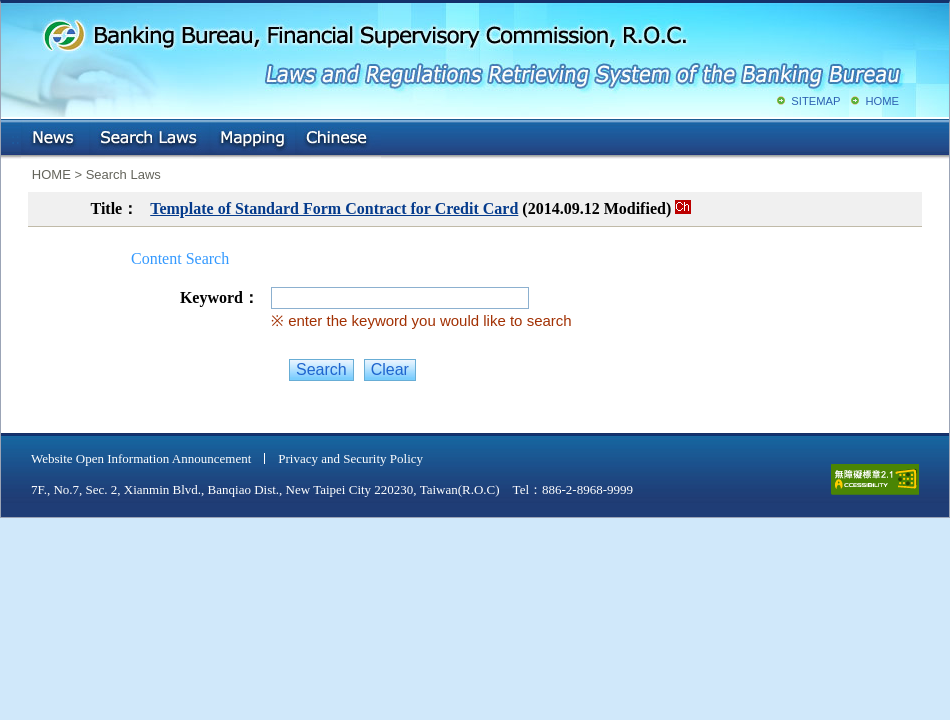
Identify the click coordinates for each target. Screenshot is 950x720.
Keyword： (219, 297)
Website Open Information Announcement (141, 458)
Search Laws (149, 139)
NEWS (55, 139)
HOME (882, 101)
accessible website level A (875, 479)
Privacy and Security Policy (350, 458)
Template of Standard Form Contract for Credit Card (334, 208)
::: (15, 134)
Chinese (338, 139)
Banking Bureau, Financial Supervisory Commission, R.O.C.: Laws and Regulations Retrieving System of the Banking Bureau (471, 50)
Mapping (252, 139)
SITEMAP (815, 101)
